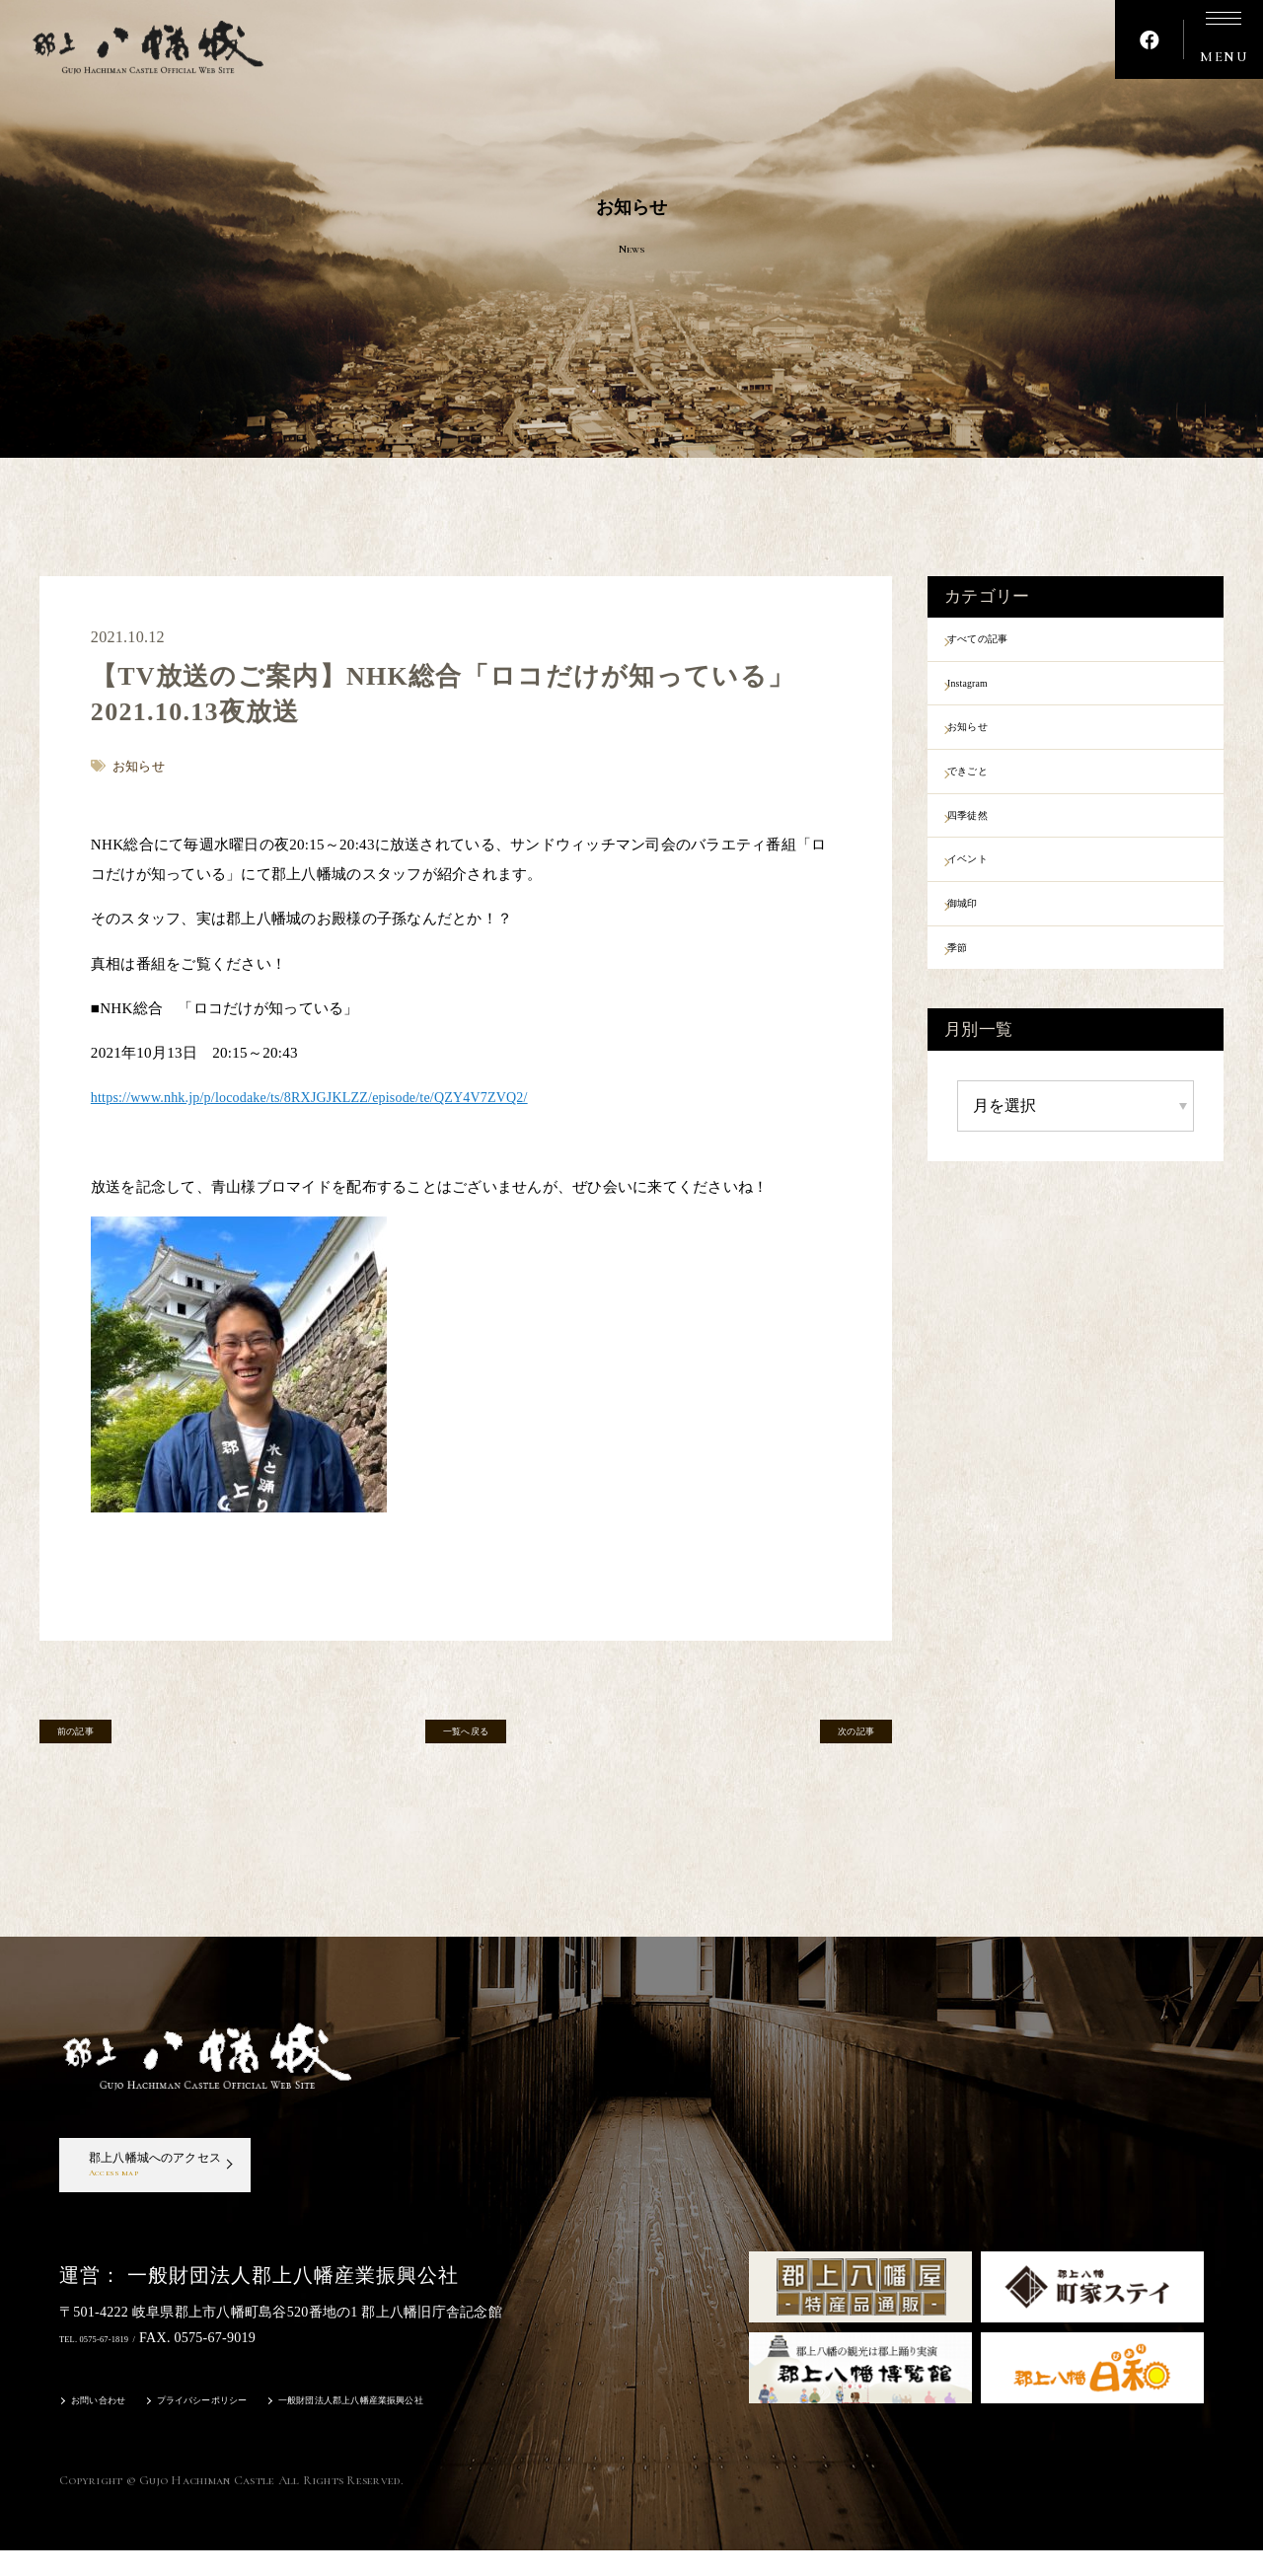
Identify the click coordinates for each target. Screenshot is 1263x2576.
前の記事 (99, 1738)
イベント (992, 900)
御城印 (984, 951)
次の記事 (832, 1738)
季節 (977, 1002)
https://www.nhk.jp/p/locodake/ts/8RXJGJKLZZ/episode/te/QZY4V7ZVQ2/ (327, 1097)
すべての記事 (1007, 642)
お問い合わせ (110, 2428)
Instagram (993, 693)
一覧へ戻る (465, 1738)
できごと (992, 796)
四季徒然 (992, 848)
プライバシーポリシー (246, 2428)
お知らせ (992, 745)
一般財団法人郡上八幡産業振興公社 (447, 2428)
